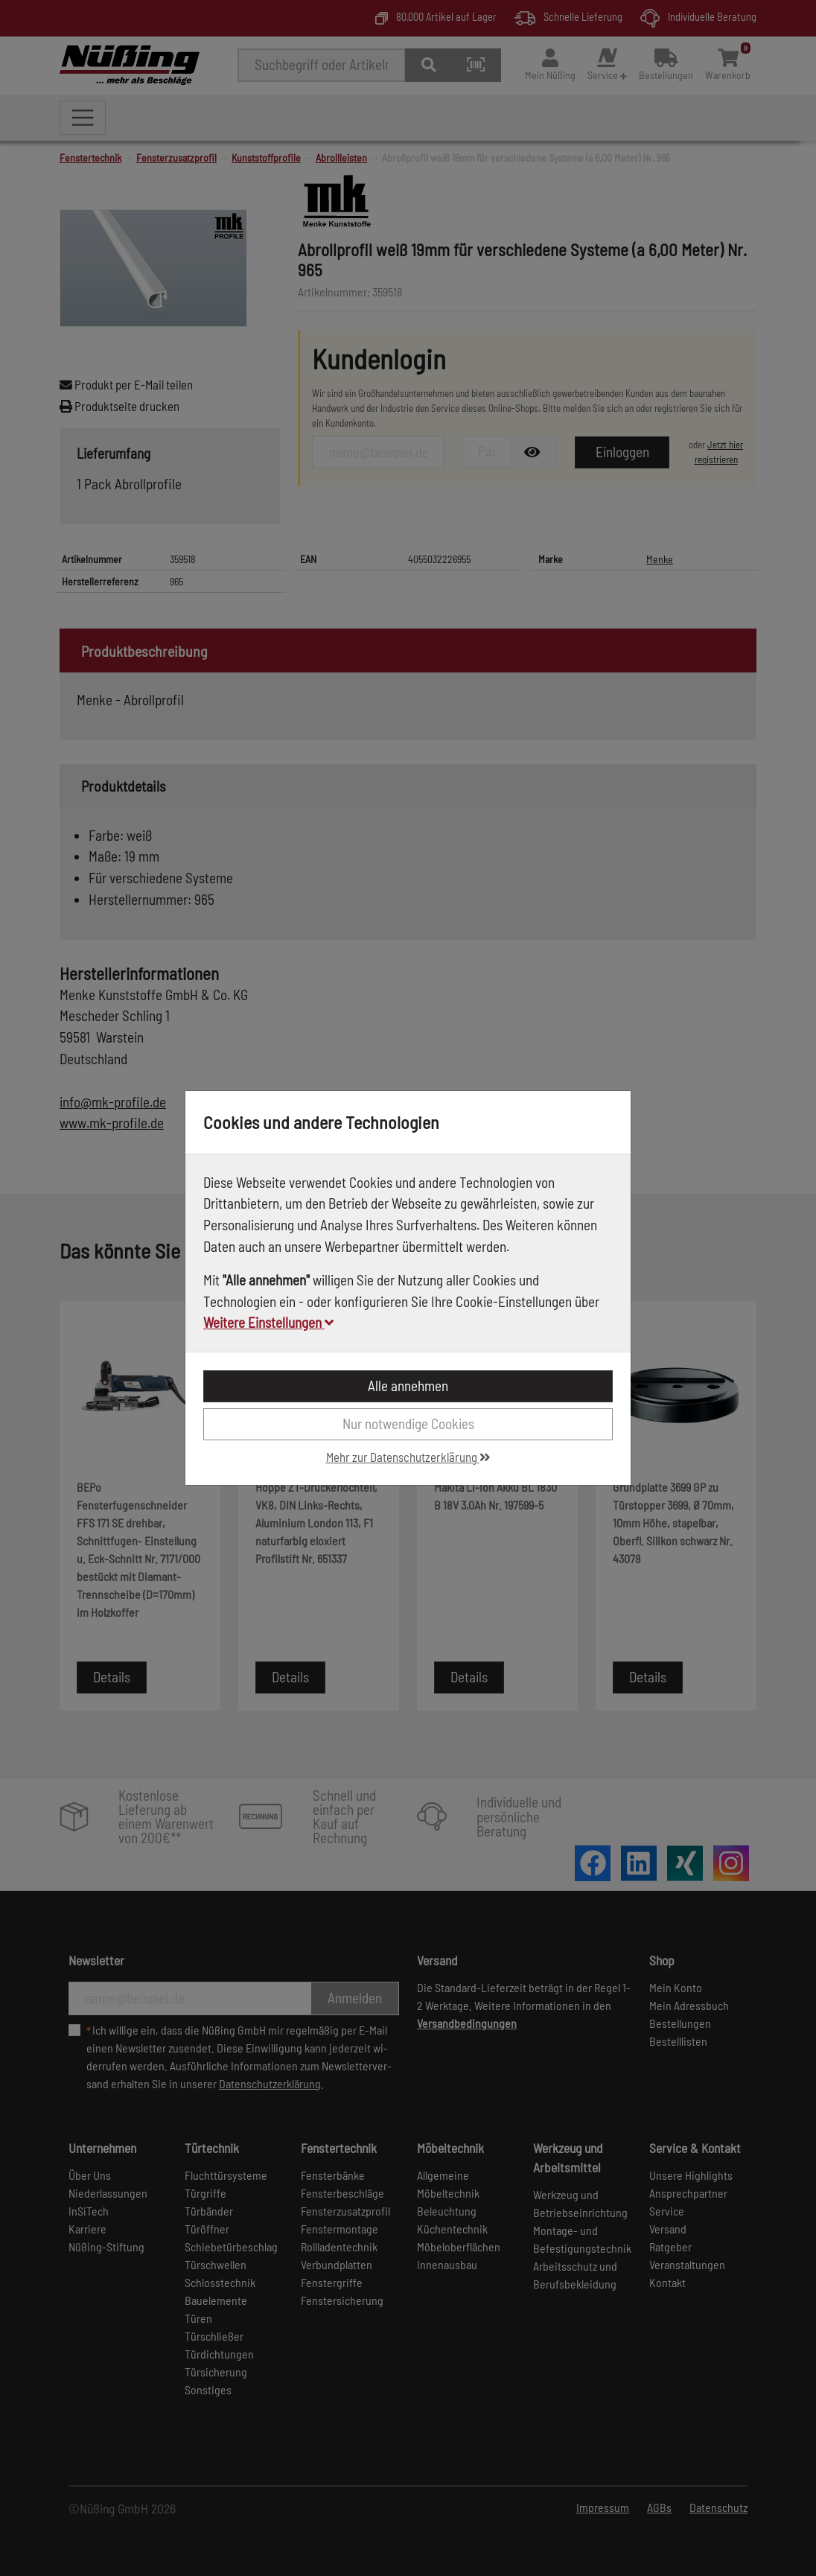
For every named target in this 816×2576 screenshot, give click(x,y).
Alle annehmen (408, 1385)
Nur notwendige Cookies (408, 1423)
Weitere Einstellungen (268, 1322)
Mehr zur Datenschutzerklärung (408, 1456)
